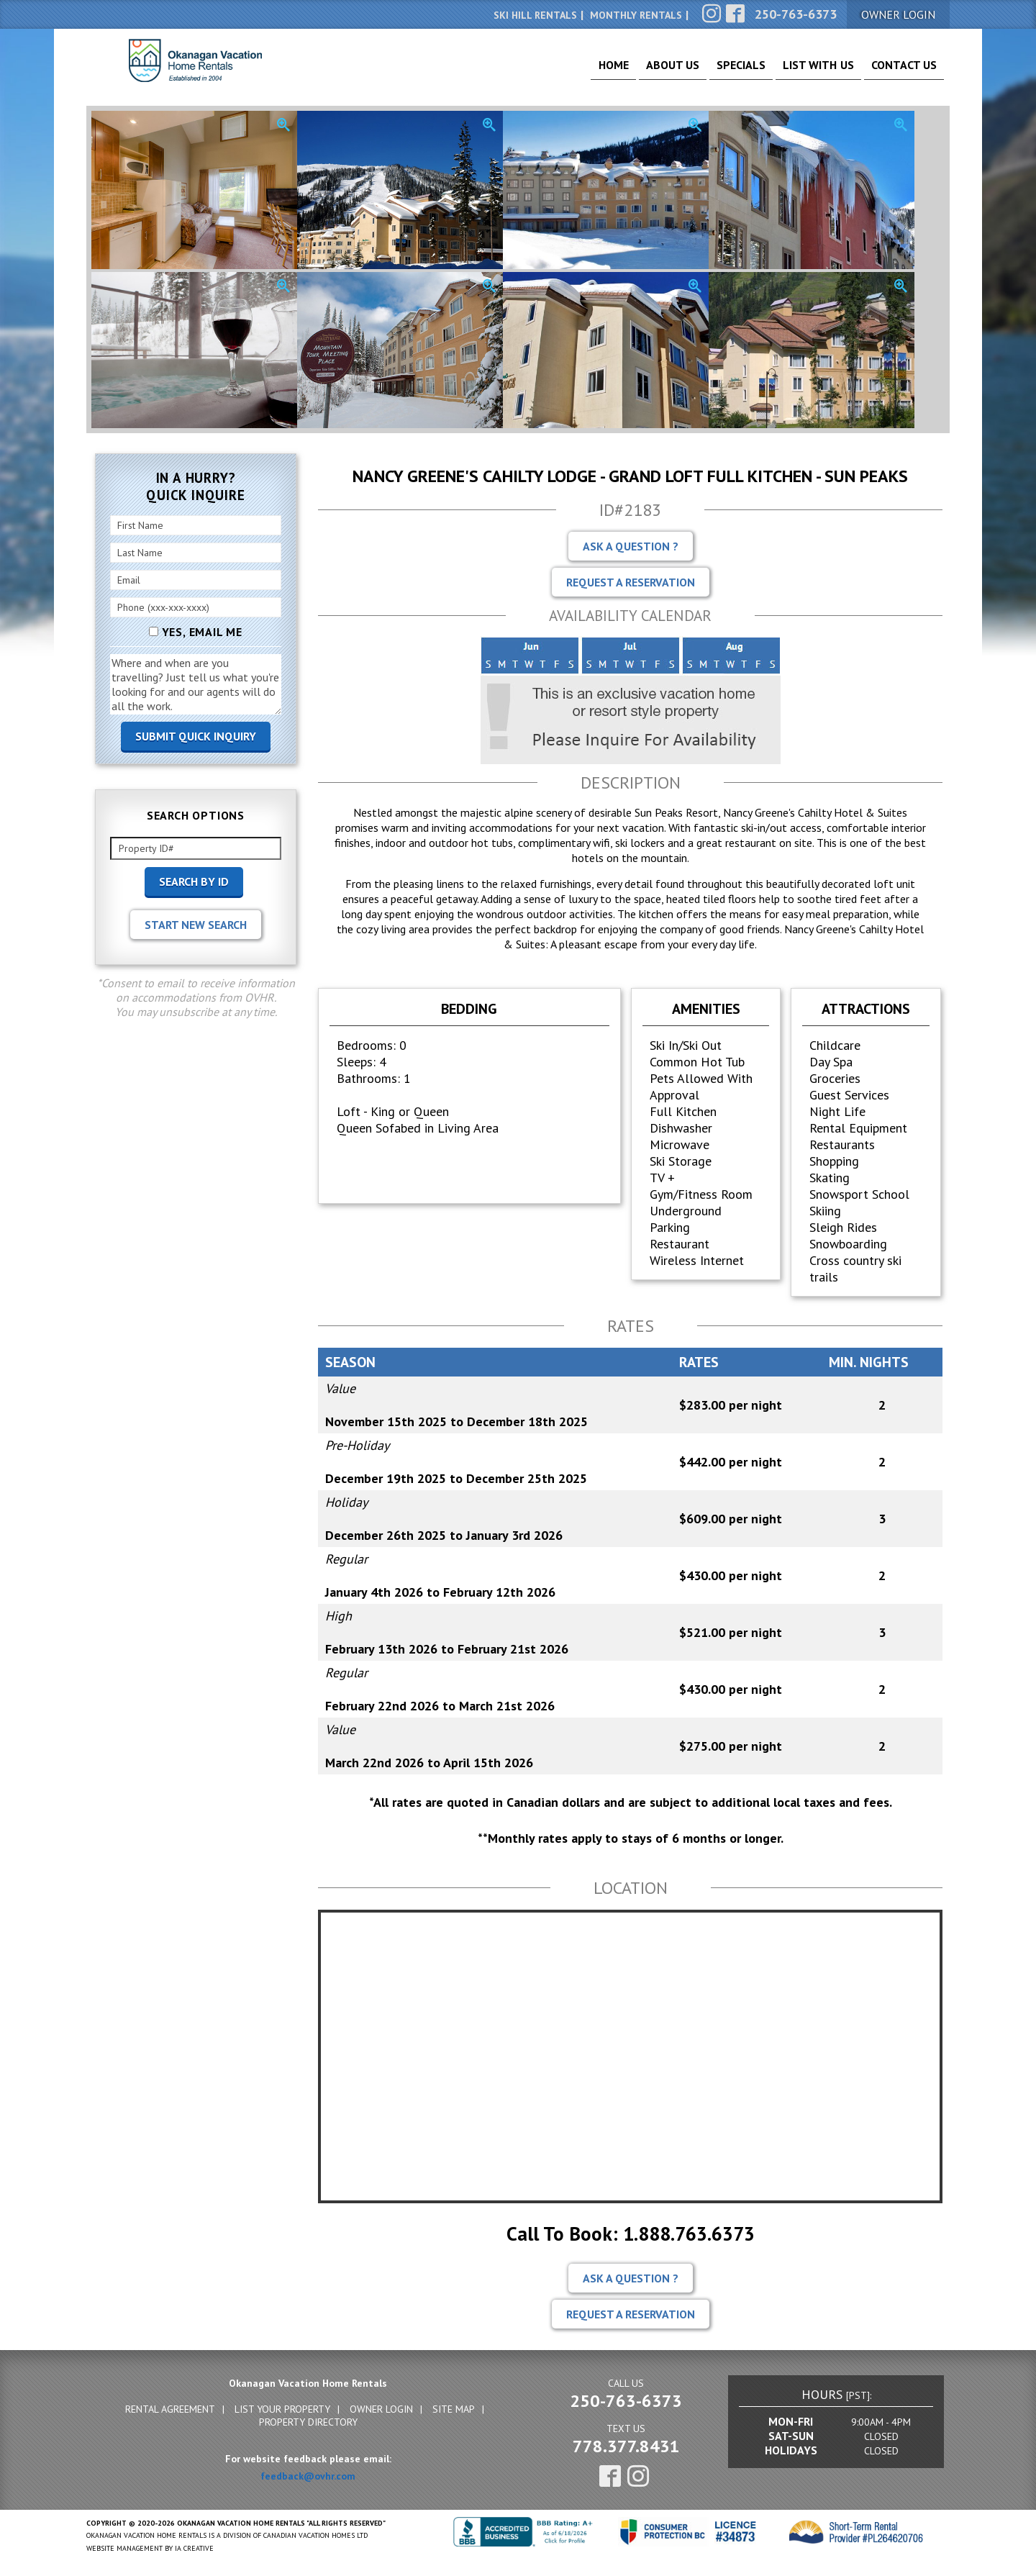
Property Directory (308, 2422)
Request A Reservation (630, 582)
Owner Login (381, 2409)
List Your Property (282, 2409)
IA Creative (194, 2548)
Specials (712, 72)
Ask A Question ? (630, 546)
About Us (633, 72)
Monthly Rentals (636, 15)
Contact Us (898, 72)
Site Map (453, 2409)
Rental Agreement (170, 2409)
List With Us (801, 72)
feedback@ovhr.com (307, 2476)
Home (564, 72)
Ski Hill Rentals (535, 15)
